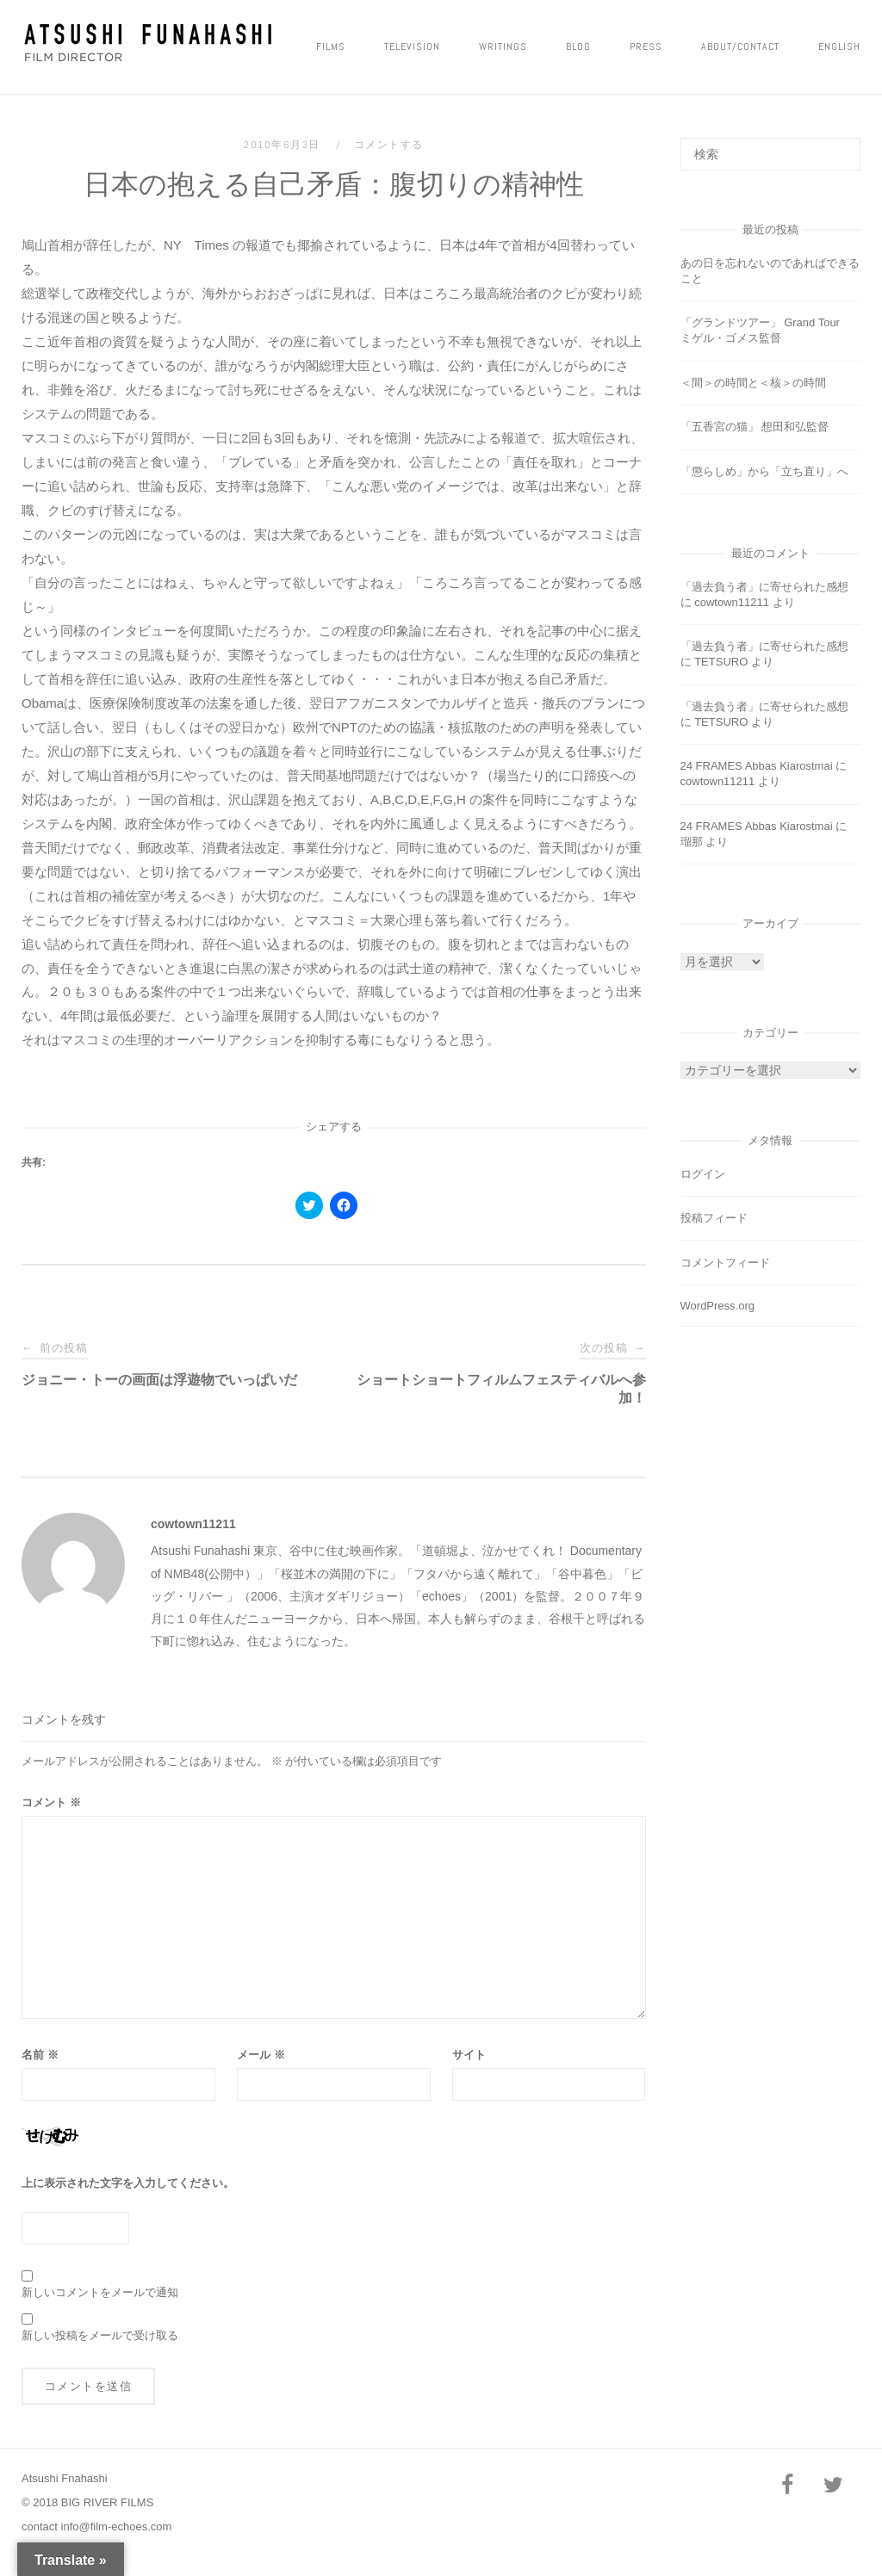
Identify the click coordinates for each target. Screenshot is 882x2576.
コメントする (389, 145)
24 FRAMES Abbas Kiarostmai (756, 765)
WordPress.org (717, 1305)
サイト (469, 2054)
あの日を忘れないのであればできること (770, 271)
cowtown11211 (193, 1524)
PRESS (646, 46)
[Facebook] (787, 2486)
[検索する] (770, 154)
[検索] (841, 146)
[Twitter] (834, 2486)
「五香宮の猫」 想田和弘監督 (754, 426)
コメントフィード (725, 1262)
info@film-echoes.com (116, 2526)
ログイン (702, 1173)
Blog (578, 46)
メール (261, 2054)
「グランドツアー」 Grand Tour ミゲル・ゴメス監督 (765, 330)
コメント (51, 1802)
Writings (503, 46)
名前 (40, 2054)
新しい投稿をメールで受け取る (100, 2335)
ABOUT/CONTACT (740, 46)
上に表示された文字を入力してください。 (128, 2183)
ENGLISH (839, 46)
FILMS (330, 46)
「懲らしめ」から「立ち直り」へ (764, 471)
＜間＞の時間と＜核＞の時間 (753, 382)
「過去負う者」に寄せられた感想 (764, 586)
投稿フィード (714, 1217)
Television (412, 46)
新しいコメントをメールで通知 (100, 2292)
